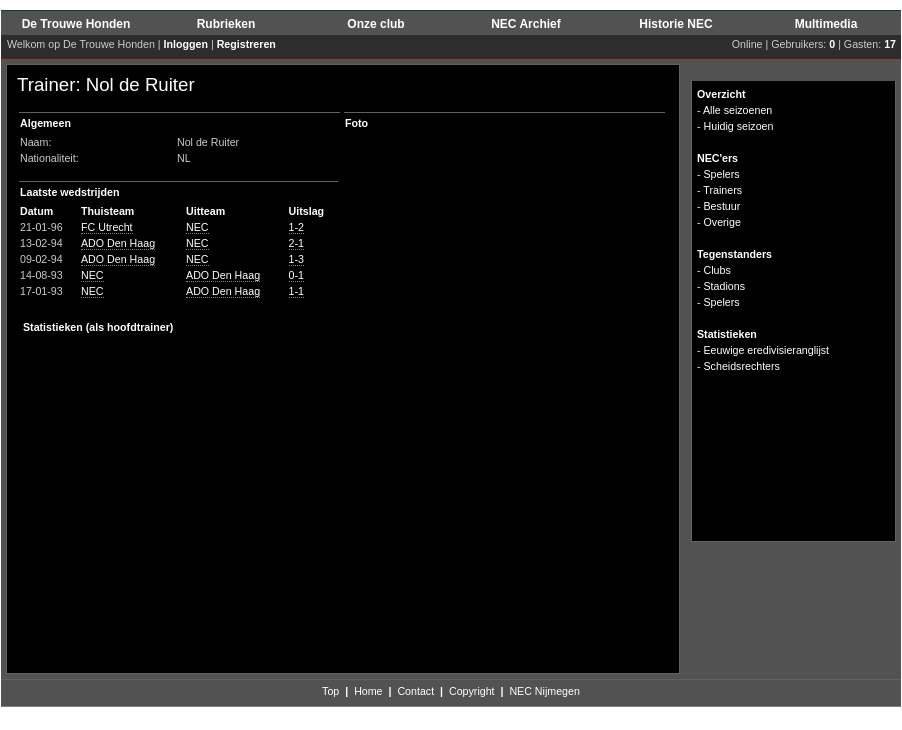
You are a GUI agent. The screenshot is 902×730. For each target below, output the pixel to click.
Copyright (472, 691)
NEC (197, 227)
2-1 (296, 243)
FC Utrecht (107, 227)
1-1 (296, 291)
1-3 (296, 259)
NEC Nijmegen (544, 691)
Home (368, 691)
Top (330, 691)
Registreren (246, 44)
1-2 (296, 227)
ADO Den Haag (118, 243)
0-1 (296, 275)
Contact (415, 691)
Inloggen (186, 44)
